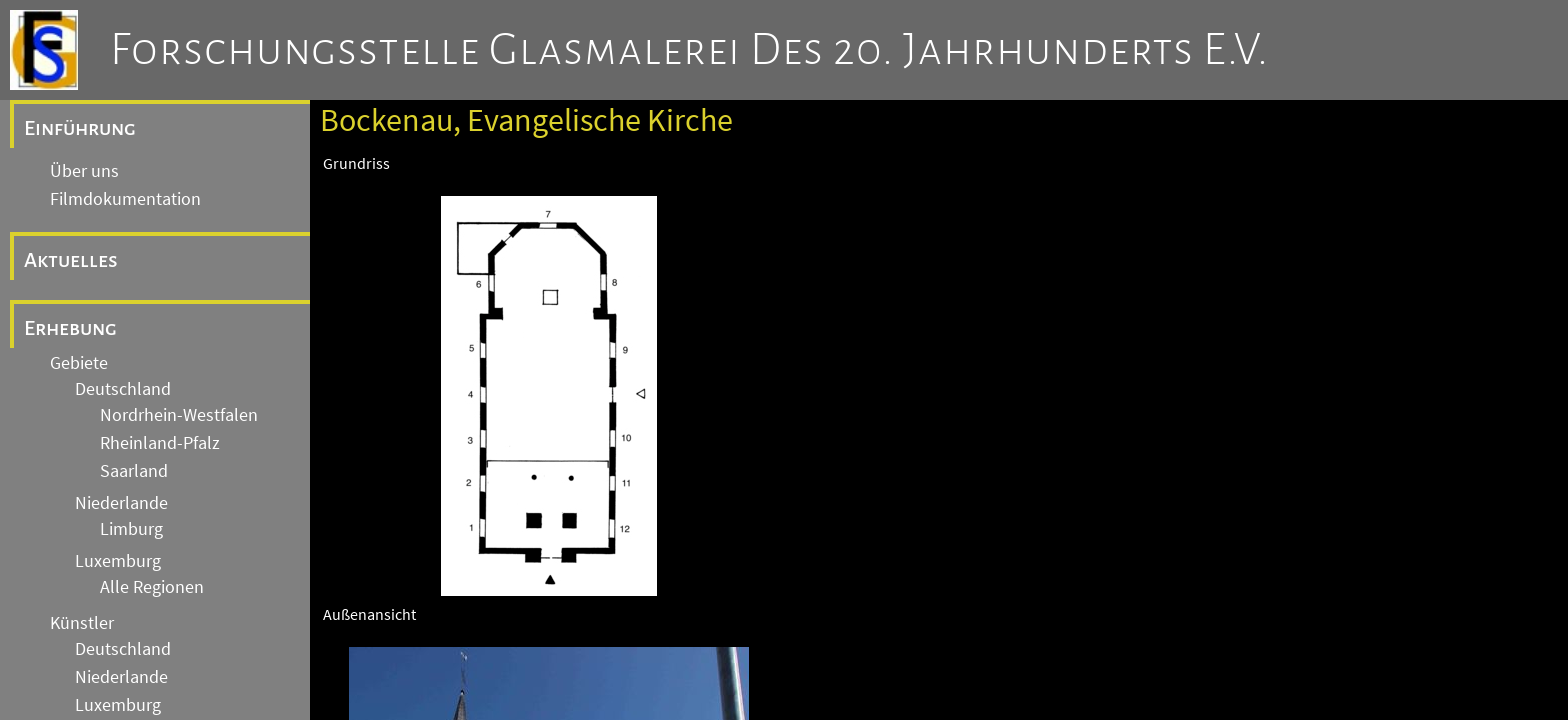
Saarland (134, 471)
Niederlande (121, 503)
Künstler (82, 623)
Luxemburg (118, 561)
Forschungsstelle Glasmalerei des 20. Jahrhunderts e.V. (689, 50)
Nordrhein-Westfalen (179, 415)
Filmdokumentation (125, 199)
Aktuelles (71, 260)
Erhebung (70, 328)
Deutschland (123, 389)
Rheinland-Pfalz (160, 443)
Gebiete (79, 363)
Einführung (80, 128)
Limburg (131, 529)
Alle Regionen (152, 587)
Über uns (84, 171)
